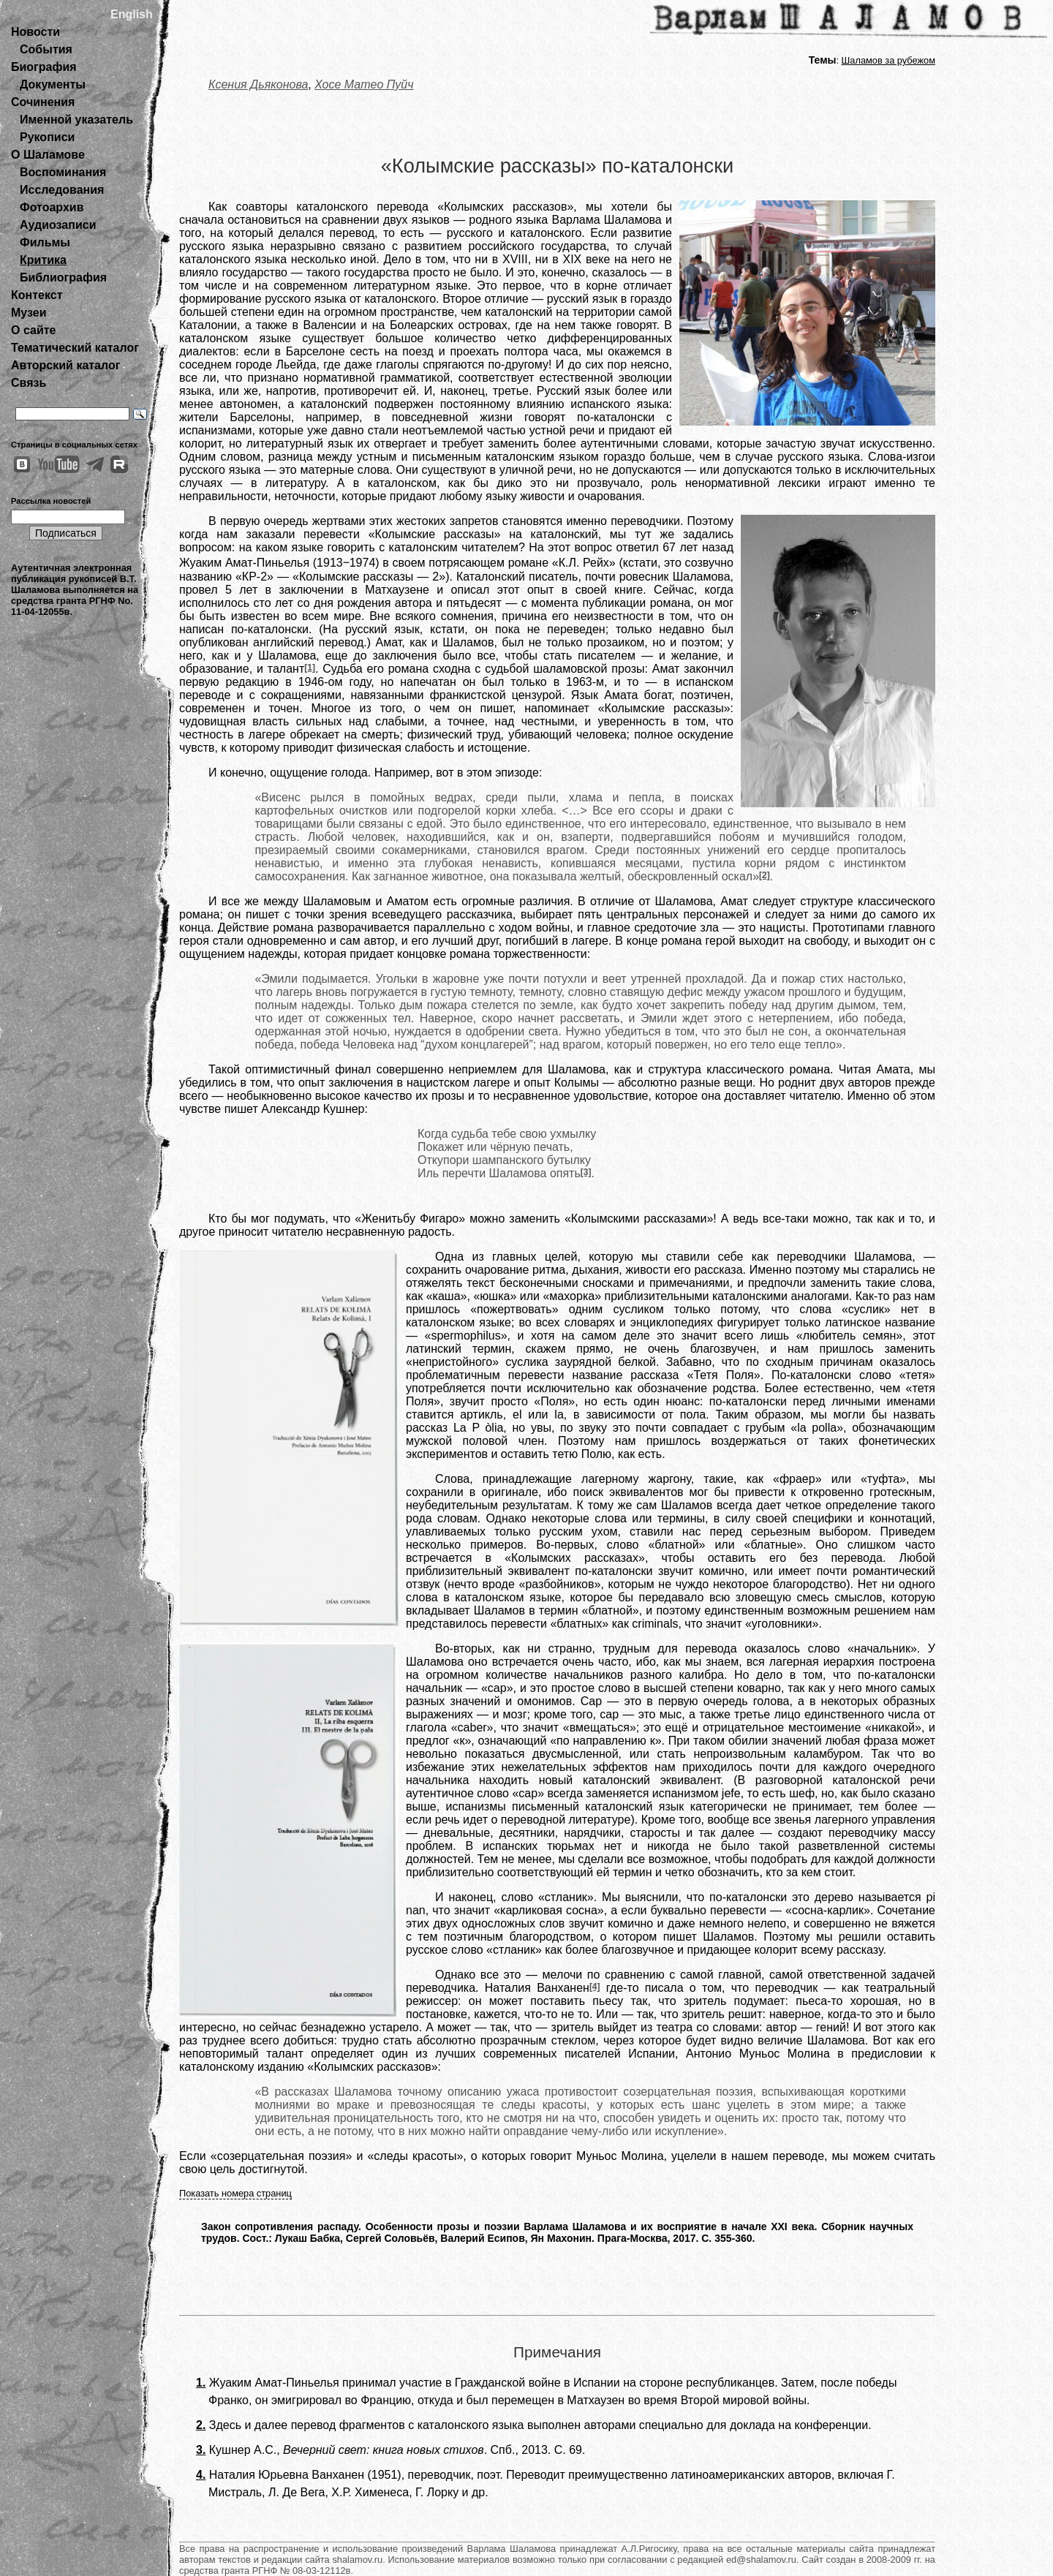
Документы (53, 84)
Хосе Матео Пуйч (363, 84)
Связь (28, 383)
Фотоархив (51, 207)
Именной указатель (76, 119)
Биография (44, 67)
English (131, 14)
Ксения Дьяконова (258, 84)
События (46, 49)
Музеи (29, 312)
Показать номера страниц (235, 2193)
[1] (309, 667)
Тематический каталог (75, 347)
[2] (764, 875)
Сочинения (43, 102)
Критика (43, 260)
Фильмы (45, 242)
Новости (35, 32)
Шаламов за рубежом (888, 60)
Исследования (62, 190)
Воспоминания (63, 172)
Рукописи (47, 137)
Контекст (36, 295)
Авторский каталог (65, 365)
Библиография (63, 277)
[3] (586, 1172)
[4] (594, 1987)
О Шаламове (48, 154)
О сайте (33, 330)
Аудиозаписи (58, 225)
